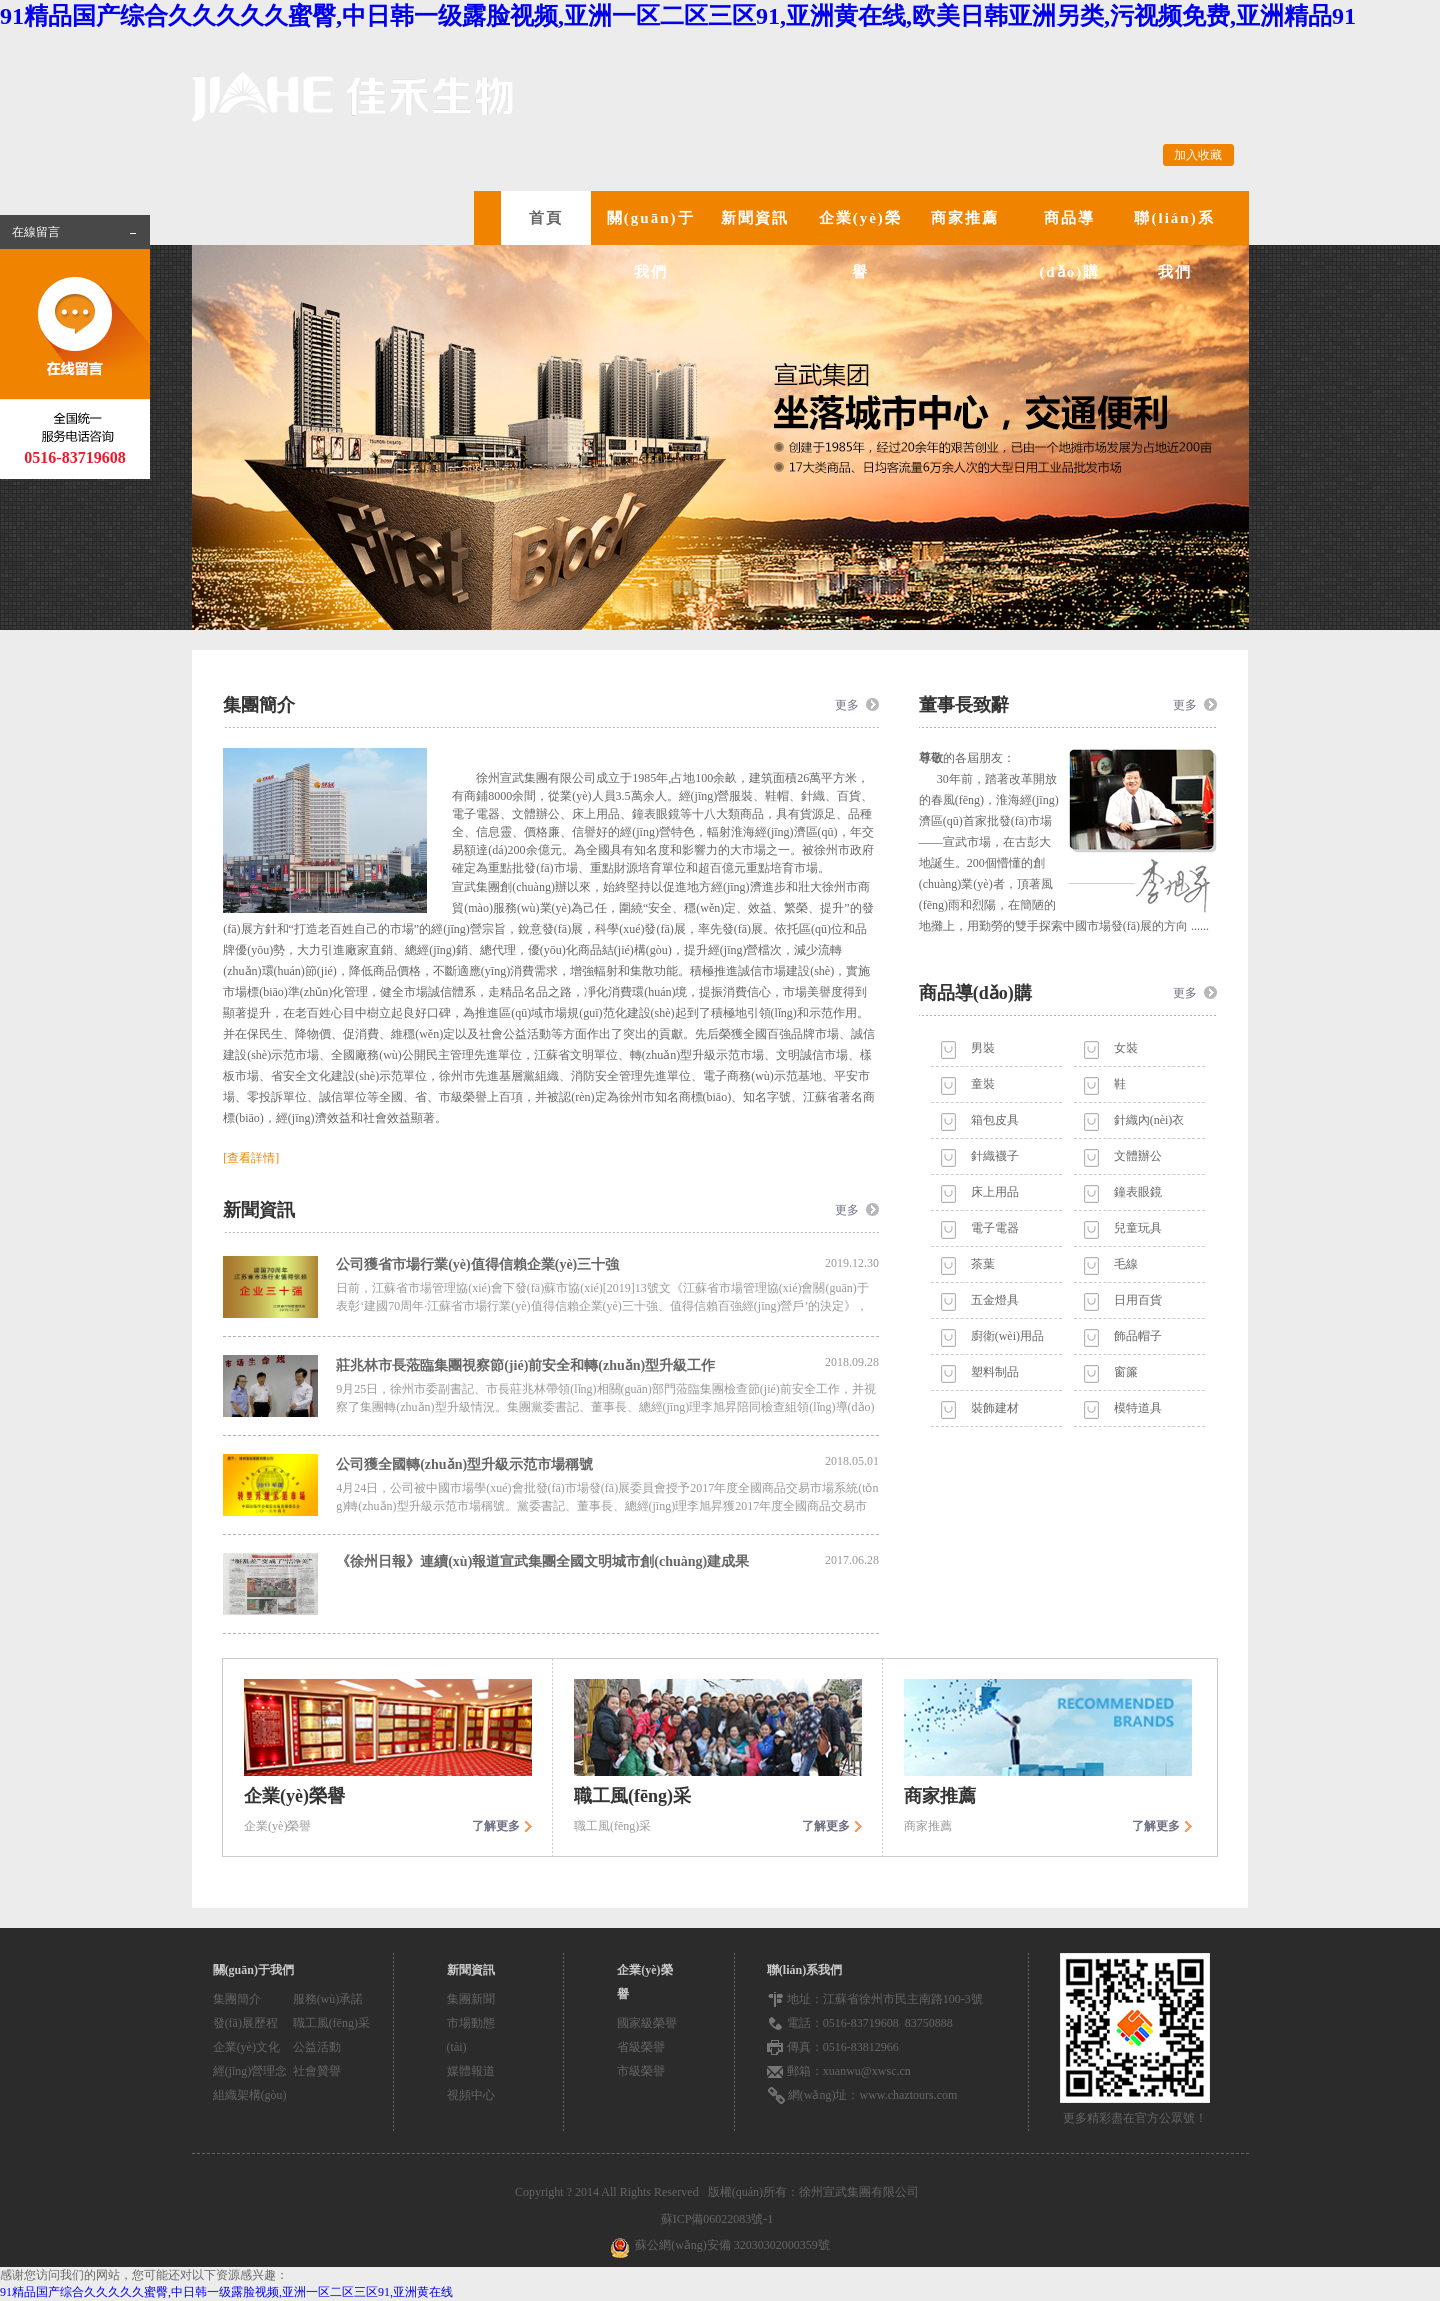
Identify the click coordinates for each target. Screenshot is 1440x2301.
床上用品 (995, 1192)
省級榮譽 (641, 2047)
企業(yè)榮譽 (860, 245)
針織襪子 (995, 1156)
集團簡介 (237, 1999)
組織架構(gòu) (250, 2095)
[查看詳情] (251, 1158)
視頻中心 (471, 2095)
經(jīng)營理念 (250, 2071)
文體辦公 (1138, 1156)
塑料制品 (995, 1372)
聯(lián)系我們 (1174, 245)
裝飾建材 (995, 1408)
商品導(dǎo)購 (1069, 245)
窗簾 (1126, 1372)
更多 (847, 705)
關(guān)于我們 (651, 245)
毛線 (1126, 1264)
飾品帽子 (1138, 1336)
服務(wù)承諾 (328, 1999)
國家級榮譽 (647, 2023)
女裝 (1126, 1048)
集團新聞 (471, 1999)
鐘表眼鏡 (1138, 1192)
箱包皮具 (995, 1120)
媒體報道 (471, 2071)
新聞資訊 (755, 218)
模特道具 (1138, 1408)
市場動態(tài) (471, 2035)
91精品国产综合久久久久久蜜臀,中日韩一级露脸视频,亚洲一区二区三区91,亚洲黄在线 (226, 2292)
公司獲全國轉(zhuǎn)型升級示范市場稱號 (607, 1463)
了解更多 (496, 1826)
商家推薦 (965, 218)
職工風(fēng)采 (331, 2023)
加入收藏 (1198, 155)
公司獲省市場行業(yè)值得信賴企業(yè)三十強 (607, 1264)
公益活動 (317, 2047)
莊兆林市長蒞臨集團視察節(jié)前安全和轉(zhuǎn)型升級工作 (607, 1364)
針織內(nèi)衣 (1149, 1120)
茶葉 (983, 1264)
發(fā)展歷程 (245, 2023)
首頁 (546, 218)
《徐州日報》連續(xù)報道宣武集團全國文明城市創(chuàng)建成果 (607, 1561)
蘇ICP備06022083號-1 (720, 2219)
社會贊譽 (317, 2071)
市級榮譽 (641, 2071)
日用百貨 (1138, 1300)
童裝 (983, 1084)
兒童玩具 (1138, 1228)
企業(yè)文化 (246, 2047)
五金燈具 (995, 1300)
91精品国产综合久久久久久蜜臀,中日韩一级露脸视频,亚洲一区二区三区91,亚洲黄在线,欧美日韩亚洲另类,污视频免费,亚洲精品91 (678, 16)
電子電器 (995, 1228)
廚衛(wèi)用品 (1007, 1336)
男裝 (983, 1048)
